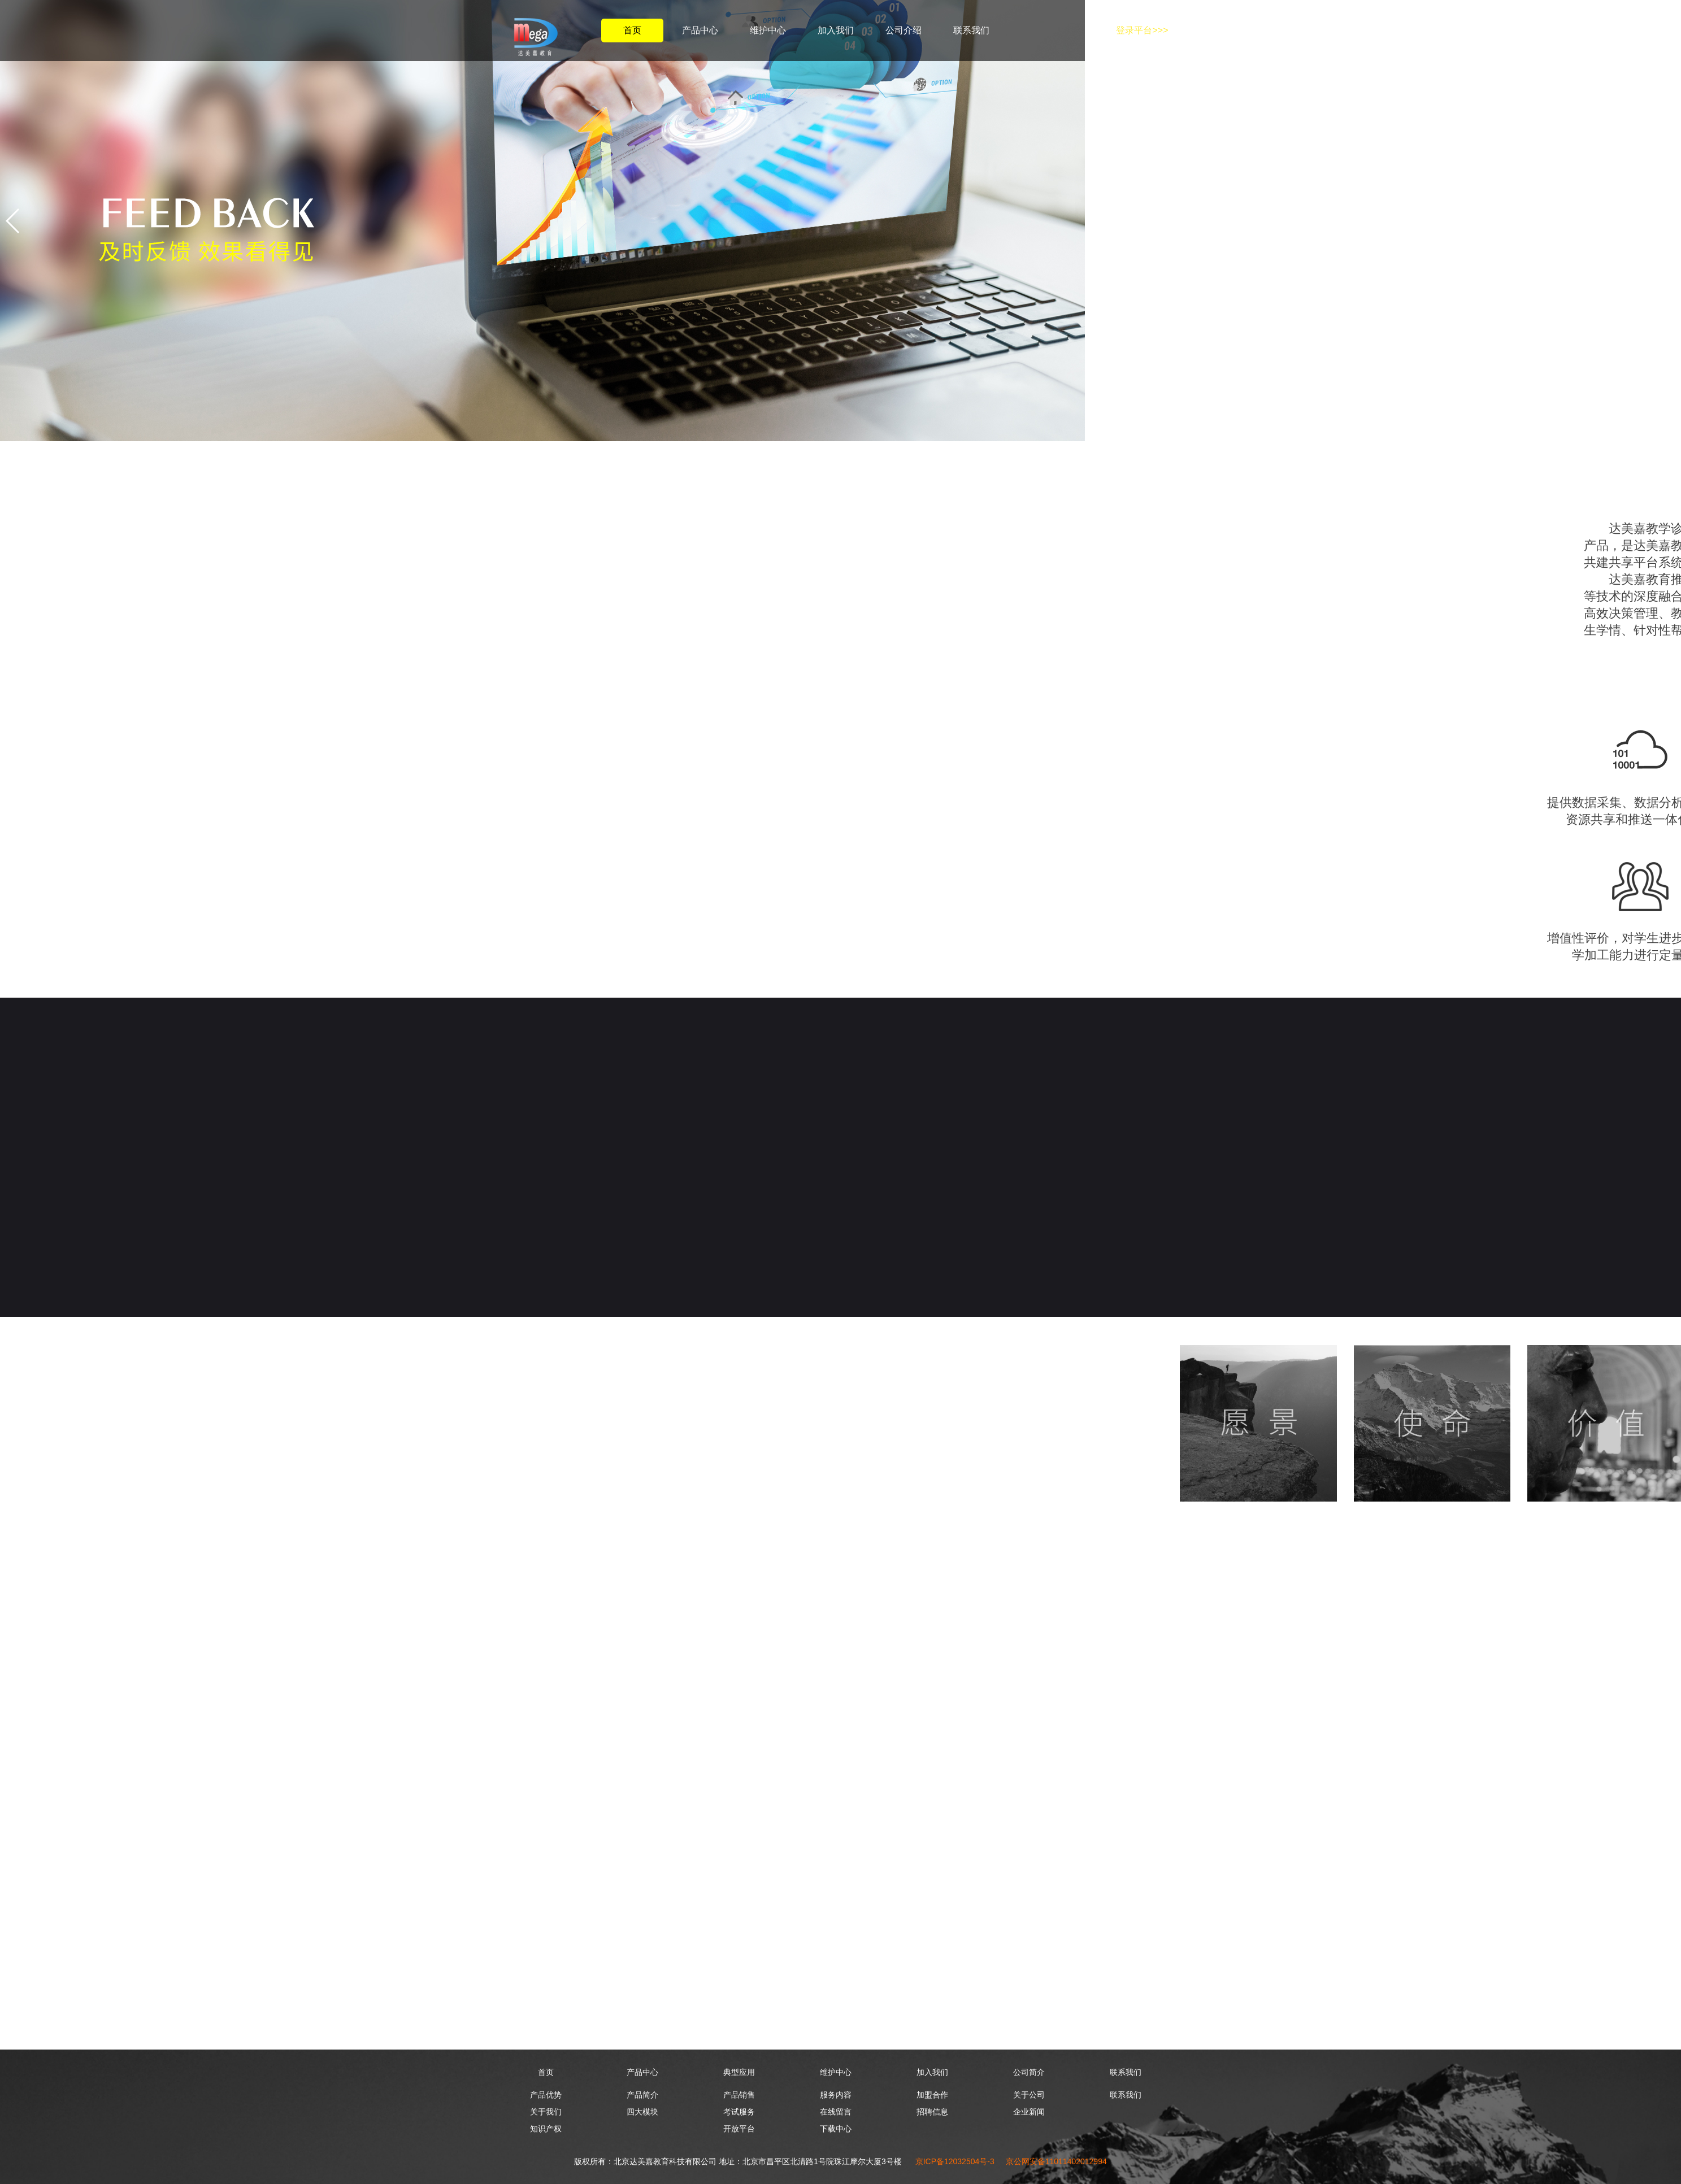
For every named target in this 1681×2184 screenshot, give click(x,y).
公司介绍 (903, 30)
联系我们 (971, 30)
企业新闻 (1029, 2111)
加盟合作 (932, 2094)
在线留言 (836, 2111)
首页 (632, 30)
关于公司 (1029, 2094)
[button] (13, 220)
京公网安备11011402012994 (1056, 2161)
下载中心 (836, 2128)
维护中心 (768, 30)
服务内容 (836, 2094)
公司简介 (1029, 2072)
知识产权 (546, 2128)
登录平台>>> (1142, 30)
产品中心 (700, 30)
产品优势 (546, 2094)
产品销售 (739, 2094)
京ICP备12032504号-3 (954, 2161)
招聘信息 (932, 2111)
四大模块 (642, 2111)
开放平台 (739, 2128)
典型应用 (739, 2072)
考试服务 (739, 2111)
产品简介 (642, 2094)
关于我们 (546, 2111)
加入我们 (836, 30)
